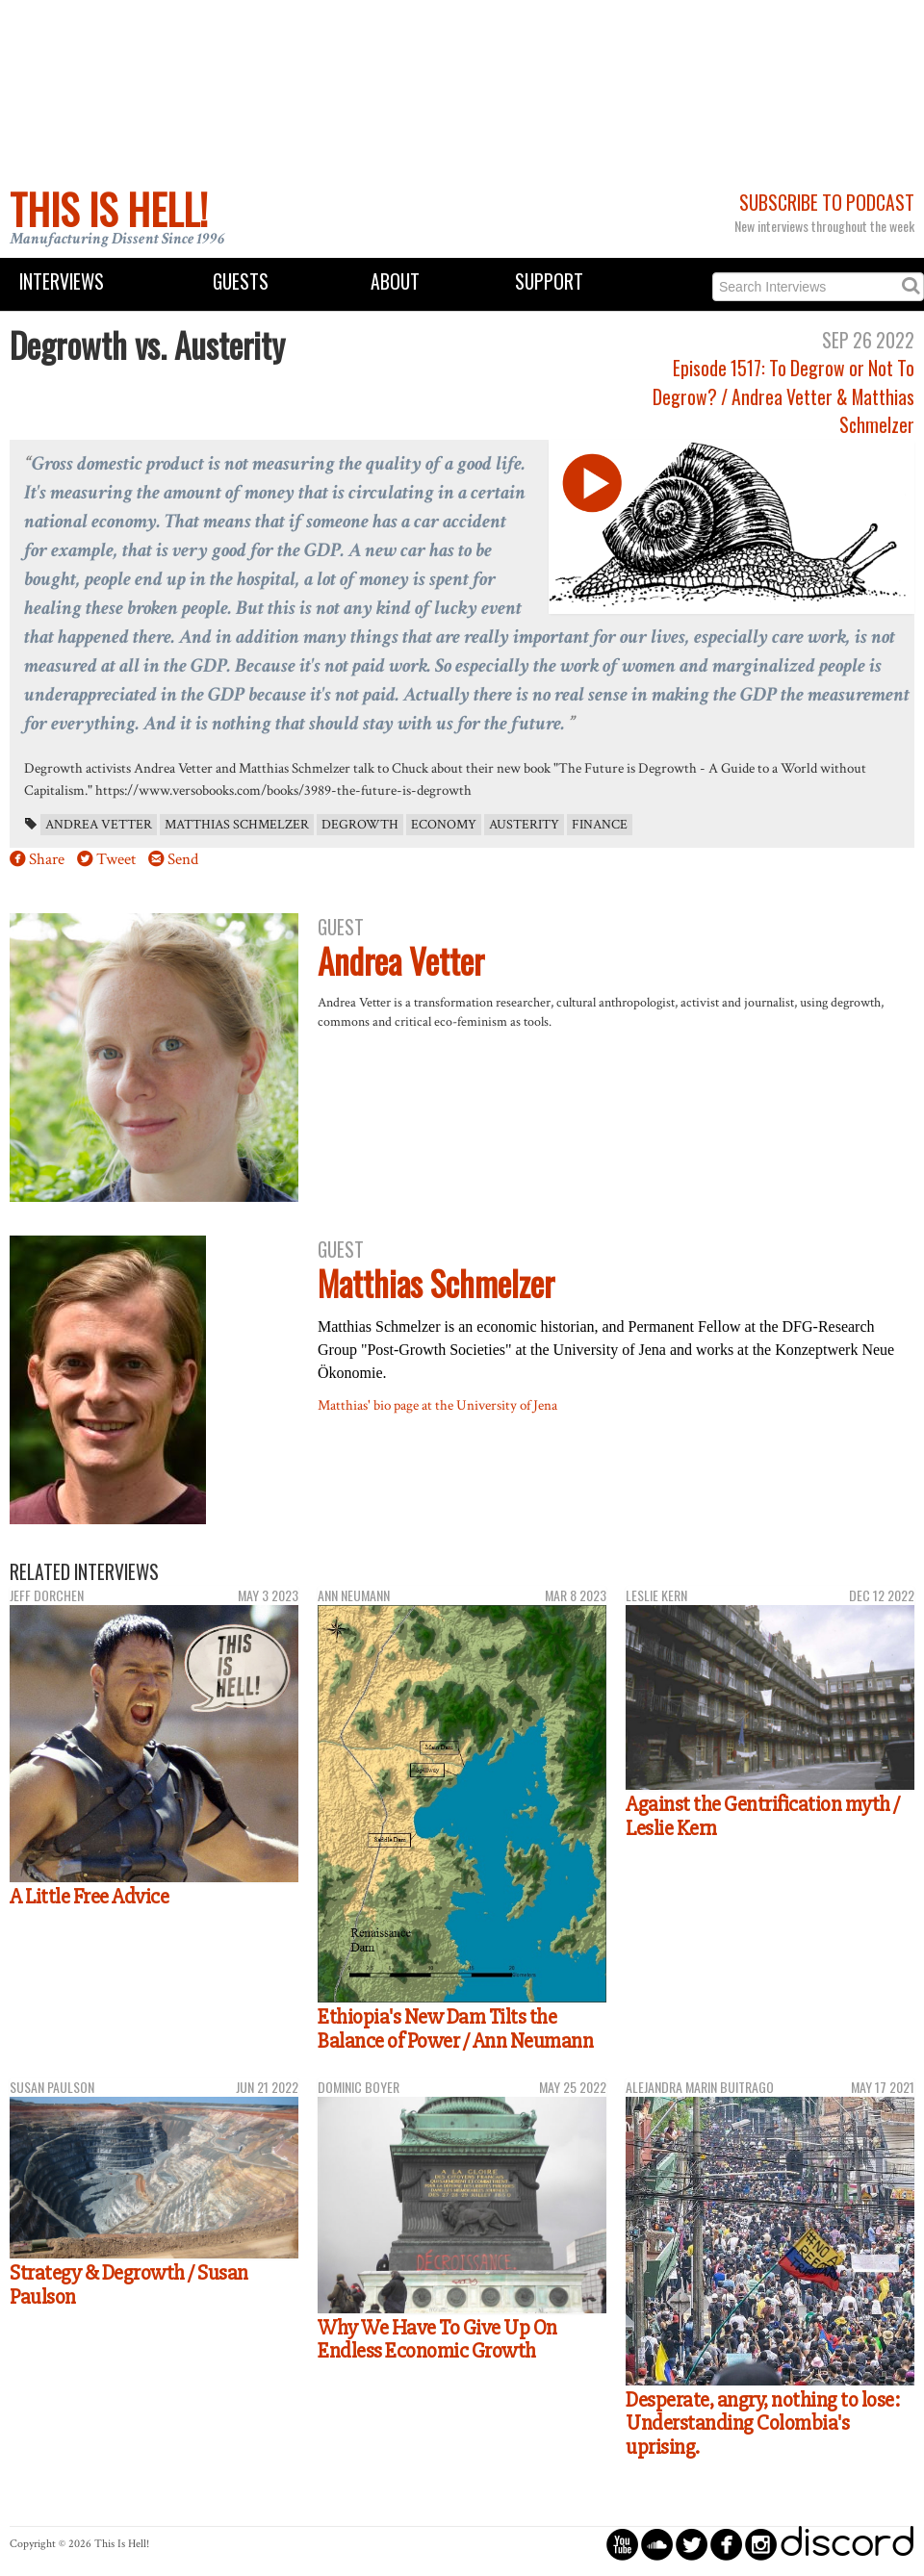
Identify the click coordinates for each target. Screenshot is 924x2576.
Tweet (116, 859)
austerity (524, 824)
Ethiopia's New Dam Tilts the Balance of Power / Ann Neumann (455, 2028)
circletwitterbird (691, 2543)
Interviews (61, 281)
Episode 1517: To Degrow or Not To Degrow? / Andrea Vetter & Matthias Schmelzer (783, 396)
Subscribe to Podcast (826, 203)
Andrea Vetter (98, 824)
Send (182, 859)
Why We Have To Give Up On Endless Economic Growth (437, 2339)
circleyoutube (622, 2543)
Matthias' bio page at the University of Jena (437, 1405)
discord (847, 2543)
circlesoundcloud (657, 2543)
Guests (241, 281)
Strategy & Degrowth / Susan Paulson (129, 2284)
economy (443, 824)
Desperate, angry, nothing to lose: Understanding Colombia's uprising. (762, 2423)
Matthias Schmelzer (237, 824)
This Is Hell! (109, 209)
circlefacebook (726, 2543)
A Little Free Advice (89, 1896)
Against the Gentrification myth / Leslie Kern (763, 1816)
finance (600, 824)
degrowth (359, 824)
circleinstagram (761, 2543)
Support (549, 281)
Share (46, 859)
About (395, 281)
